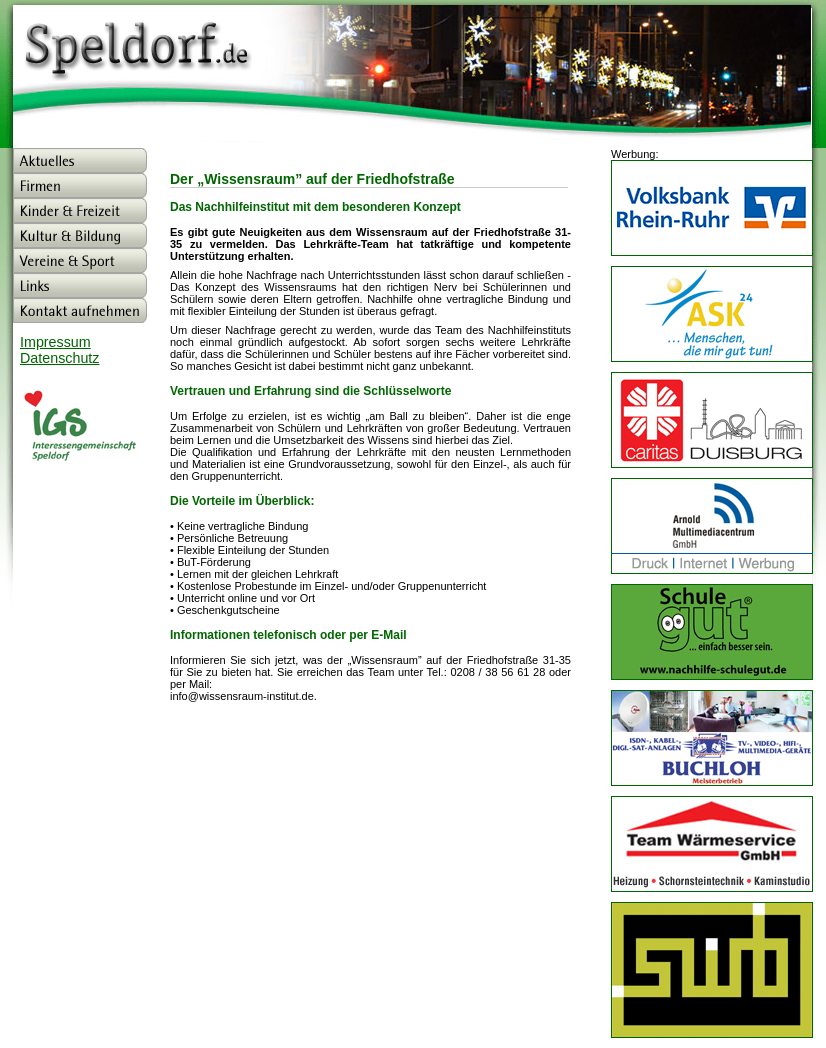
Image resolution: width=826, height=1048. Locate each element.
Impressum (55, 342)
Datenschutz (59, 358)
